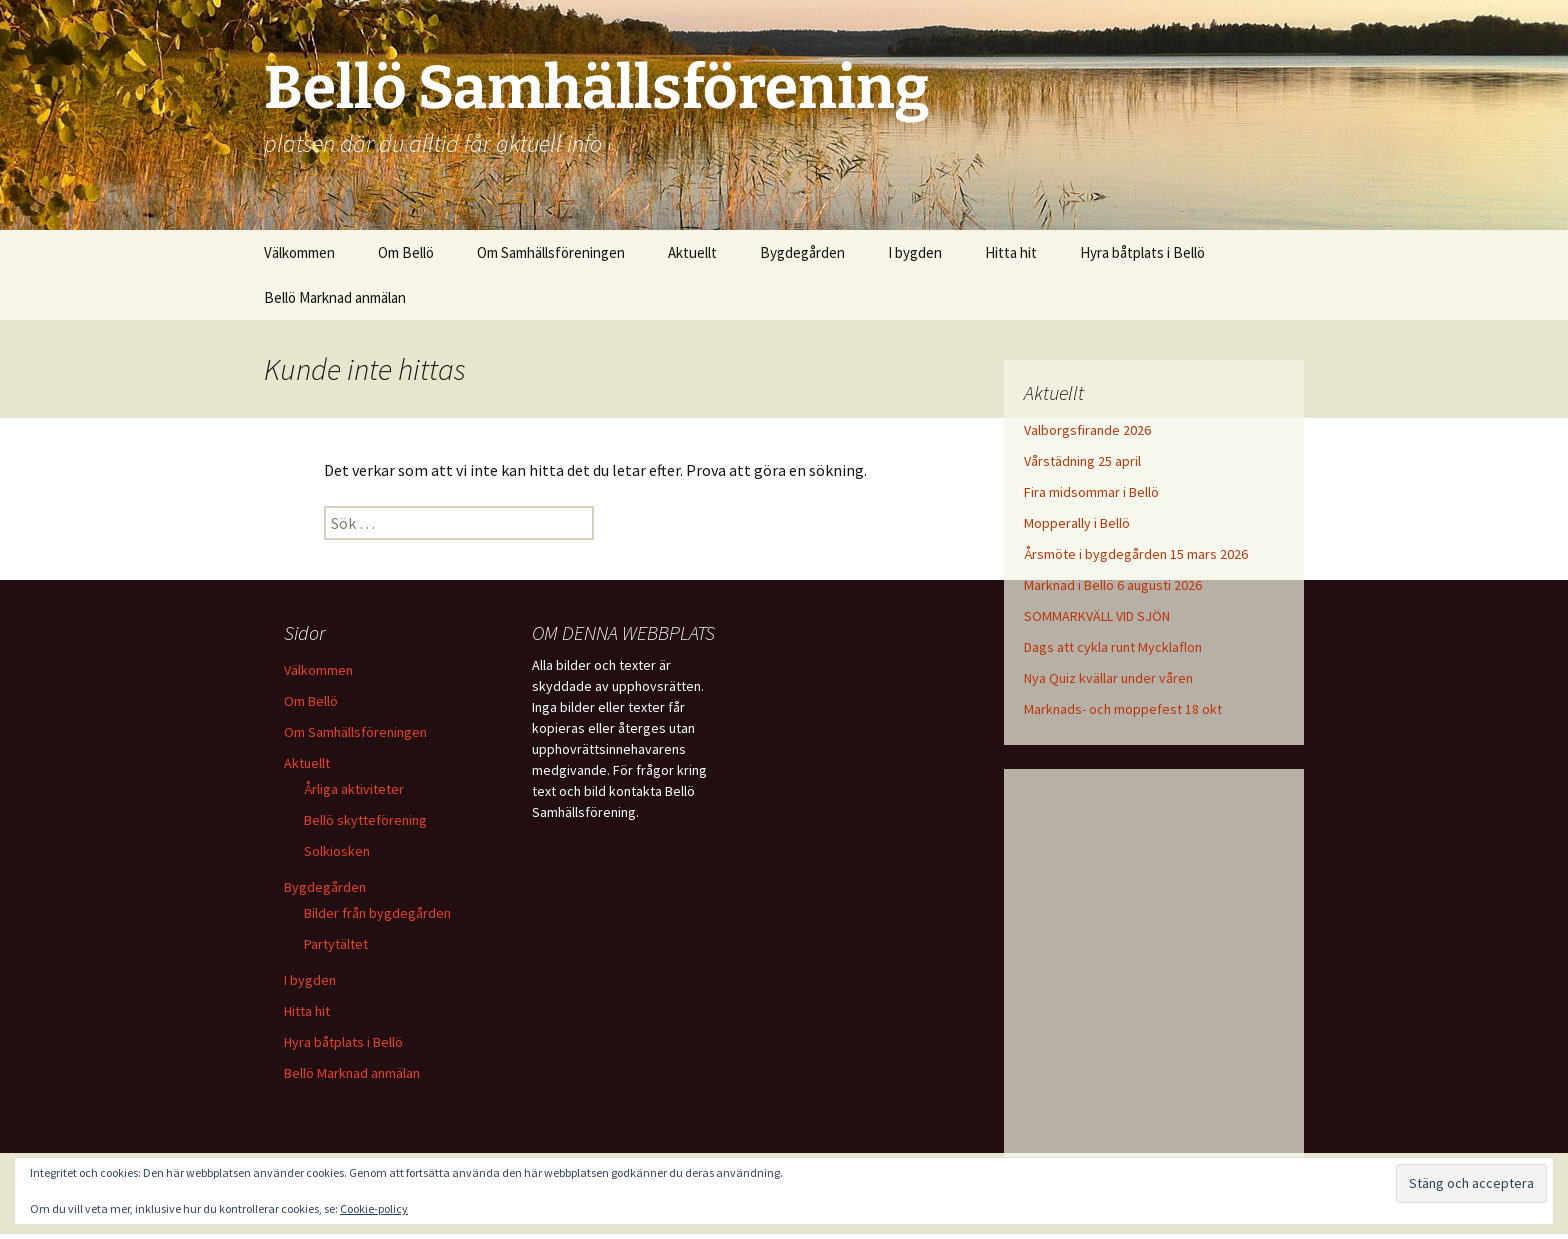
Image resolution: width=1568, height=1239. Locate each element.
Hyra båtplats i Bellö (1142, 252)
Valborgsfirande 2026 (1087, 430)
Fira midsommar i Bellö (1091, 492)
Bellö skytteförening (365, 820)
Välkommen (299, 252)
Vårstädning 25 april (1082, 461)
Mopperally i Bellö (1077, 523)
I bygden (915, 252)
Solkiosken (337, 851)
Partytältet (336, 944)
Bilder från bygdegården (377, 913)
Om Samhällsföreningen (551, 252)
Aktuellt (692, 252)
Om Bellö (406, 252)
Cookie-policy (374, 1208)
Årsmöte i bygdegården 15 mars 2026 (1136, 554)
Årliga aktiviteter (354, 789)
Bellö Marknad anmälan (335, 297)
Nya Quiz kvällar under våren (1108, 678)
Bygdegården (802, 252)
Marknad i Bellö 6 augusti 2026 (1113, 585)
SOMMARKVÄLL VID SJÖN (1097, 616)
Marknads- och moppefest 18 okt (1123, 709)
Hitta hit (1011, 252)
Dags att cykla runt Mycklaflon (1113, 647)
